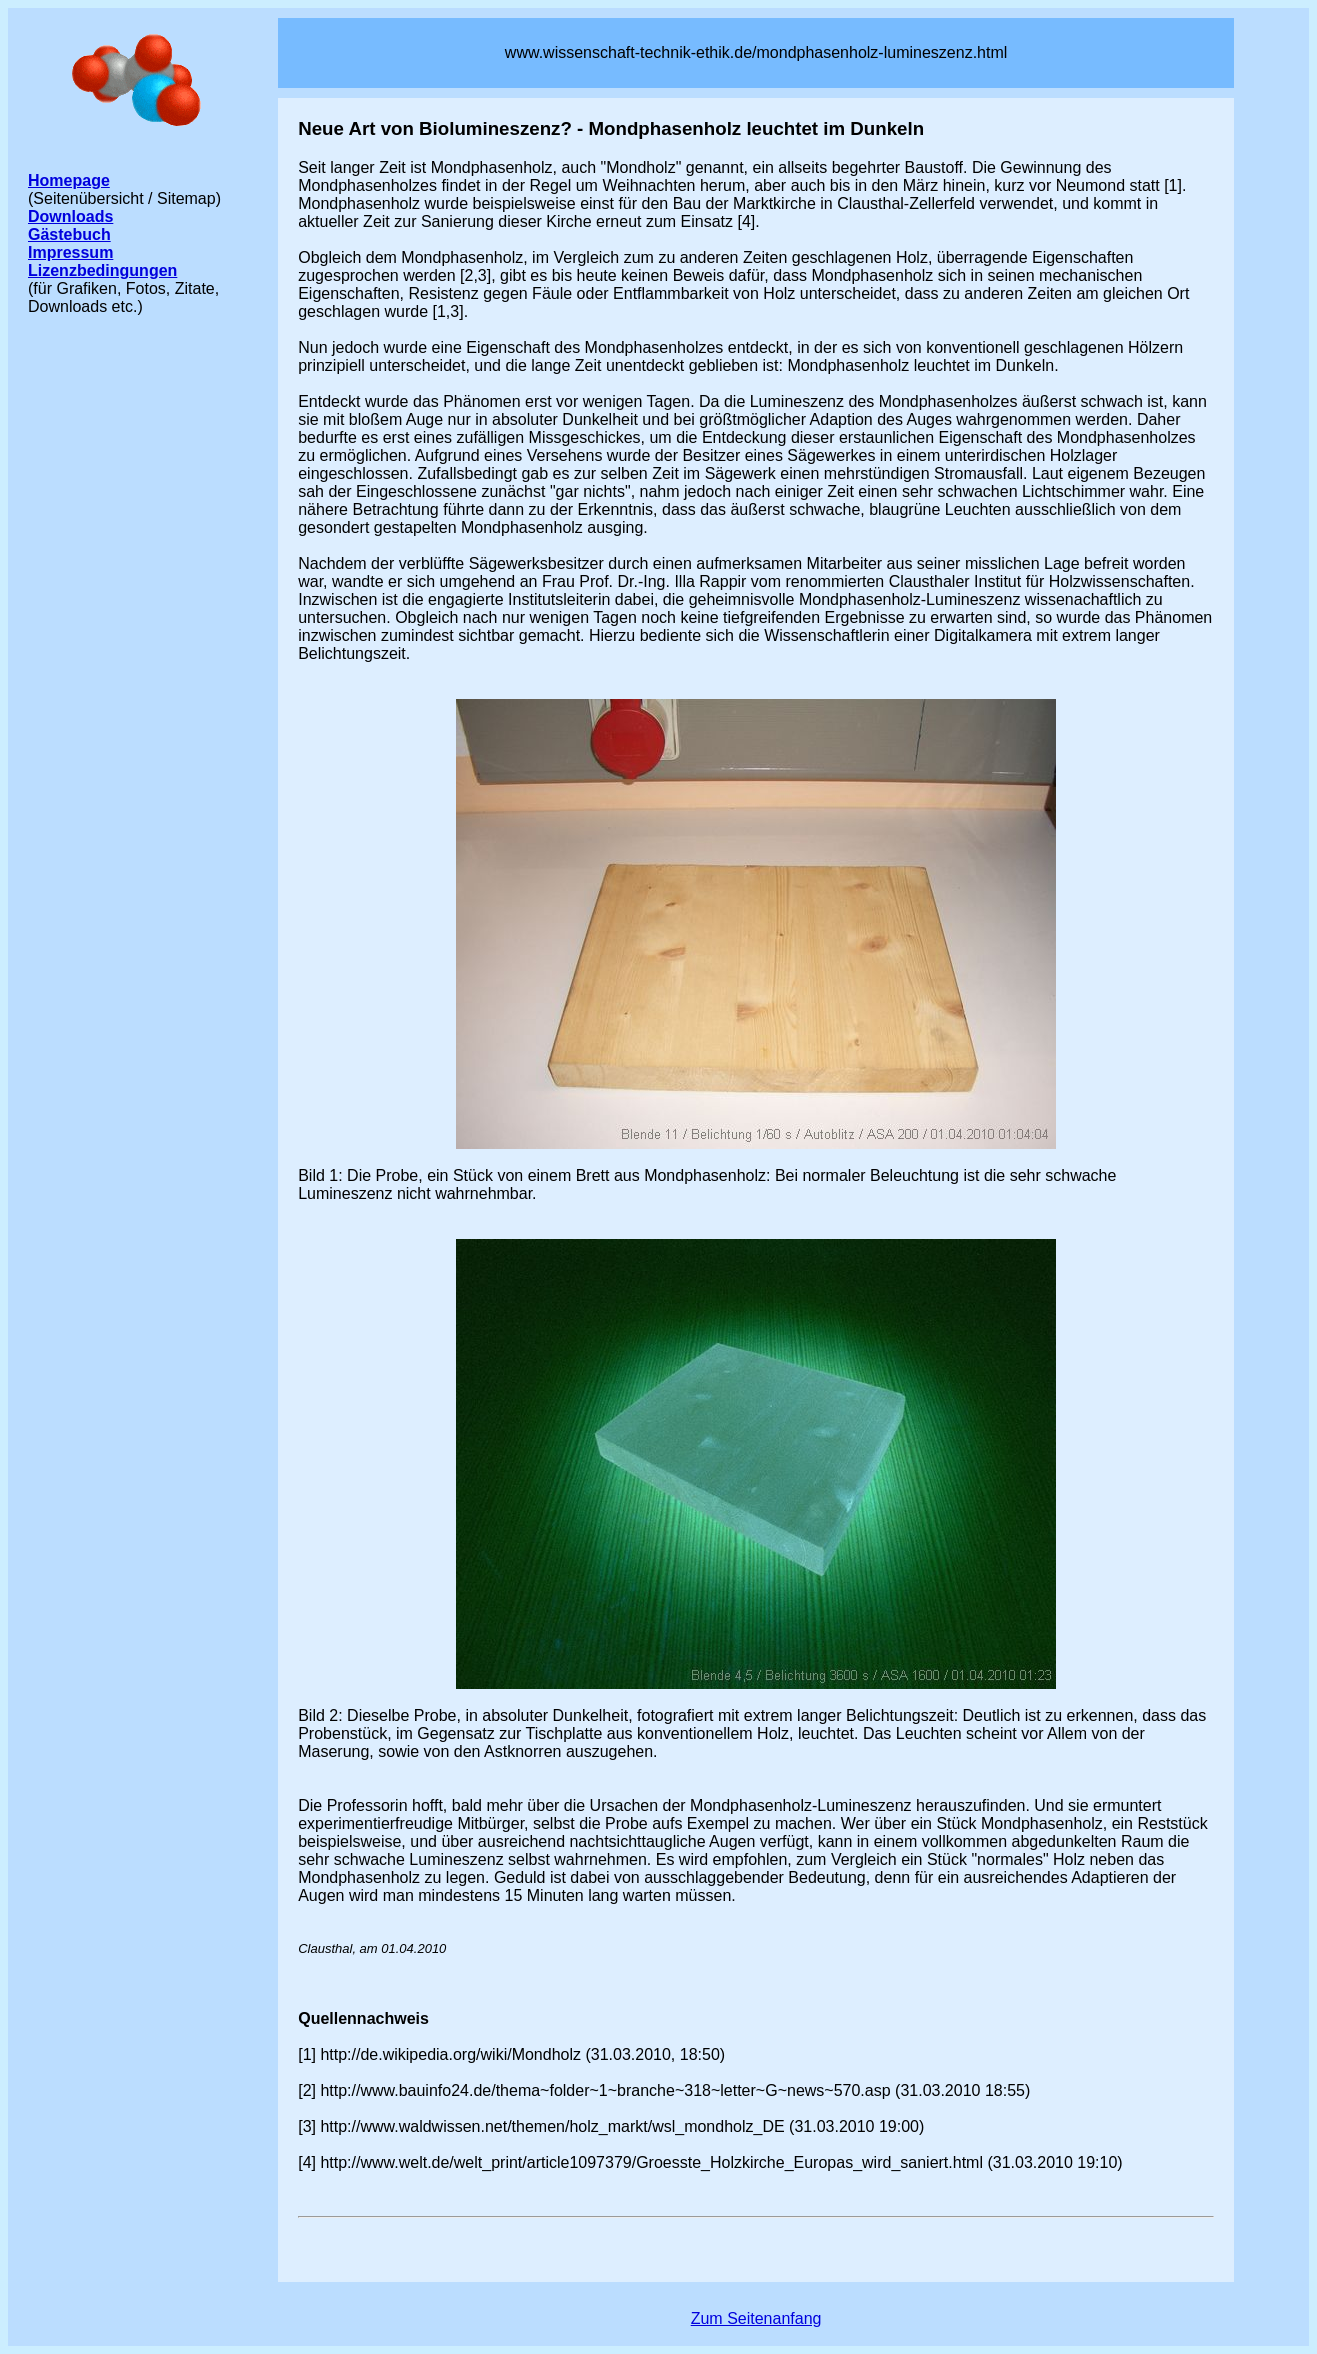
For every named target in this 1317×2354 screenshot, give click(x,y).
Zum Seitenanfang (756, 2318)
